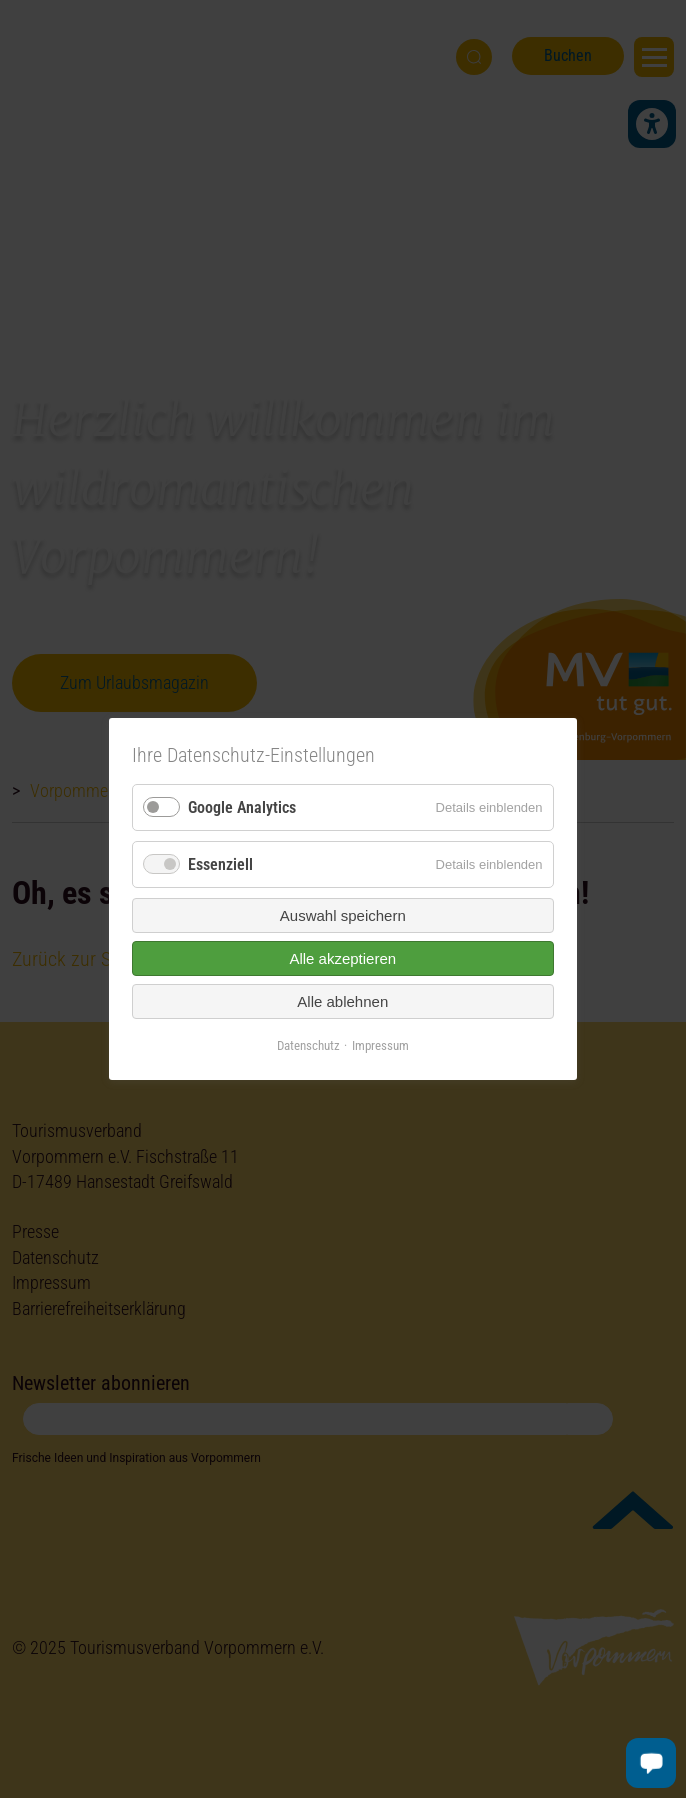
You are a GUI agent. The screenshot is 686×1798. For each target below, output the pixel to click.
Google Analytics (242, 807)
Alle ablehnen (343, 1001)
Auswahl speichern (343, 915)
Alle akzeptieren (343, 958)
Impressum (380, 1045)
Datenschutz (308, 1045)
